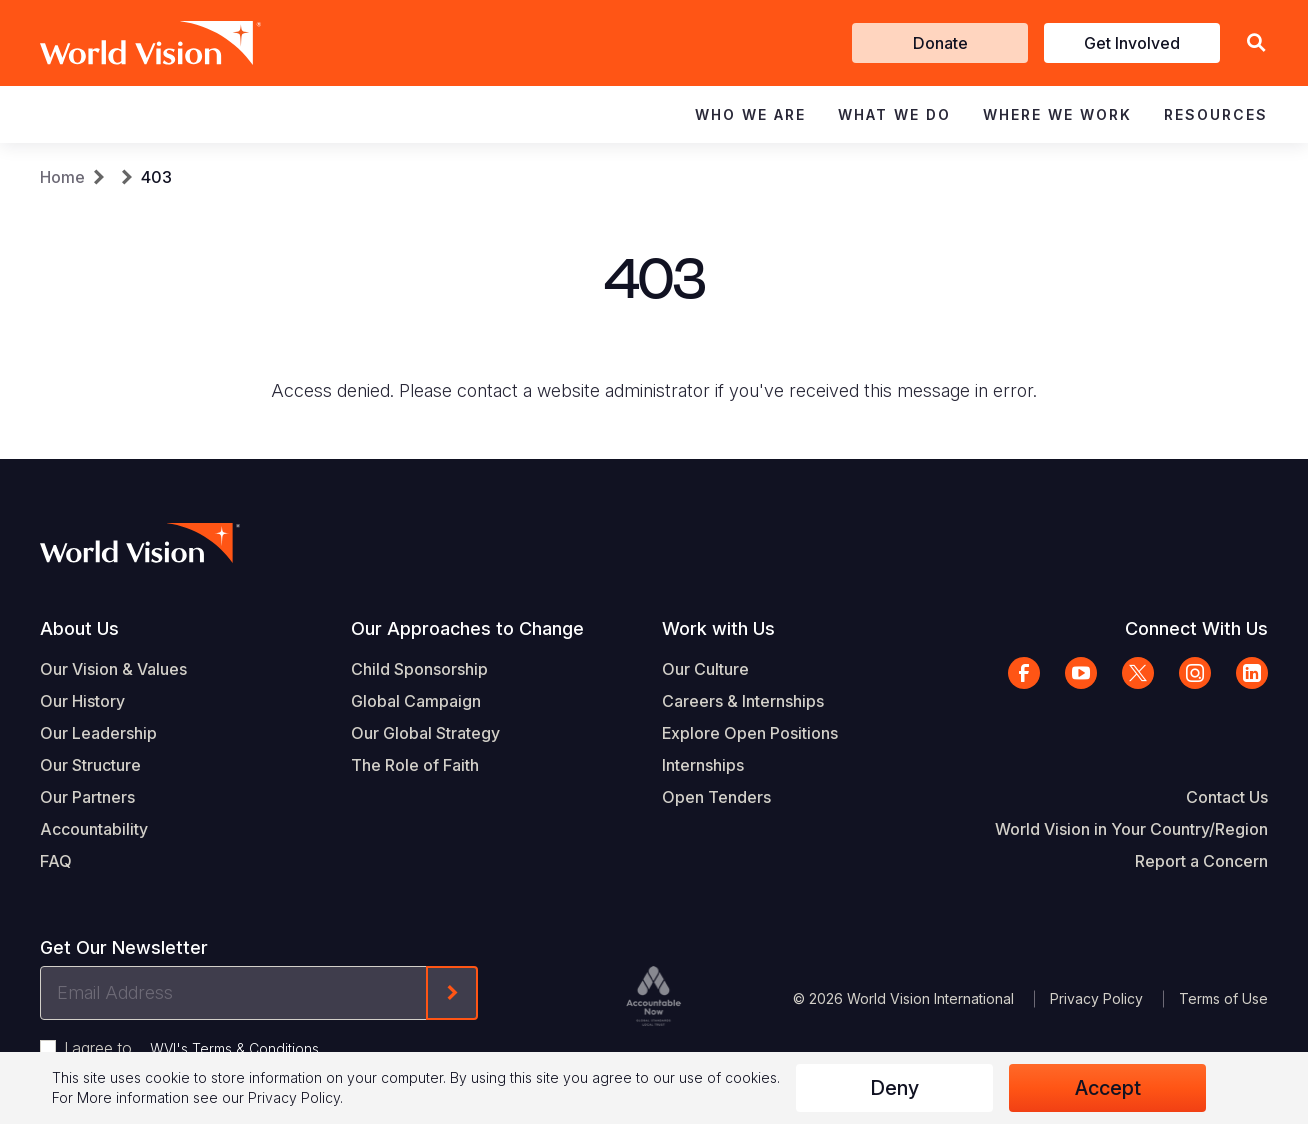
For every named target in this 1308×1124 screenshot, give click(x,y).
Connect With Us (1196, 628)
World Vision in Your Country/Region (1131, 829)
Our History (82, 701)
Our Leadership (98, 733)
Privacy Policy (1096, 998)
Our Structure (90, 765)
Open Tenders (716, 797)
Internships (703, 765)
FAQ (56, 861)
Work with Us (718, 628)
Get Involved (1132, 43)
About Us (79, 628)
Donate (940, 43)
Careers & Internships (743, 701)
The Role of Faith (415, 765)
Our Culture (705, 669)
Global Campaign (416, 701)
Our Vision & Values (113, 669)
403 (156, 177)
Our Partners (87, 797)
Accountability (94, 829)
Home (62, 177)
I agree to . (193, 1048)
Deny (894, 1088)
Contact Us (1227, 797)
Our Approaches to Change (467, 628)
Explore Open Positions (750, 733)
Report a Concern (1201, 861)
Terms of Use (1223, 998)
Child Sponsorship (419, 669)
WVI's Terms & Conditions (234, 1048)
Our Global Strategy (425, 733)
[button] (1256, 43)
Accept (1108, 1088)
